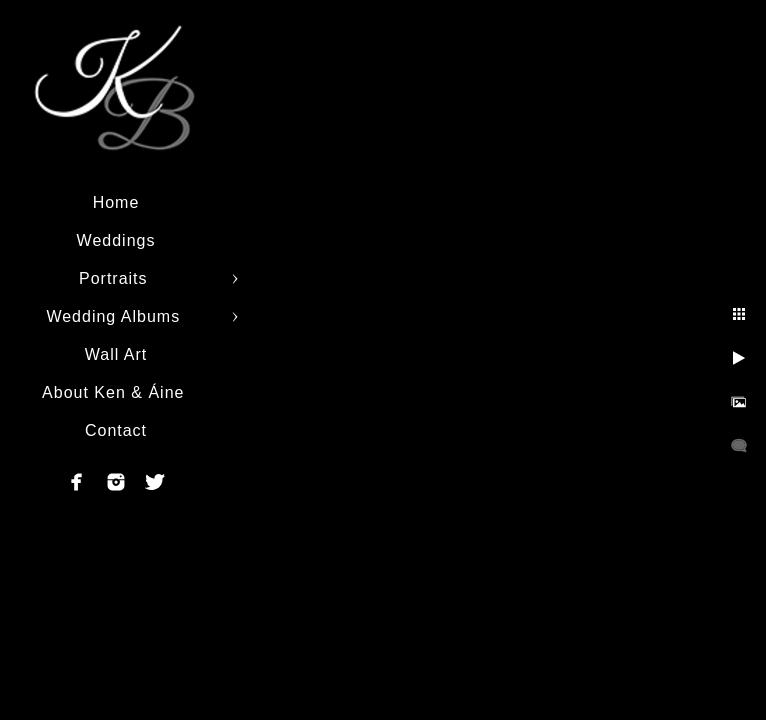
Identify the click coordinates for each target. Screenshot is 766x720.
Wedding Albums (115, 316)
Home (116, 202)
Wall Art (116, 354)
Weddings (116, 240)
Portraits (116, 278)
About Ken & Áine (116, 392)
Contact (116, 430)
